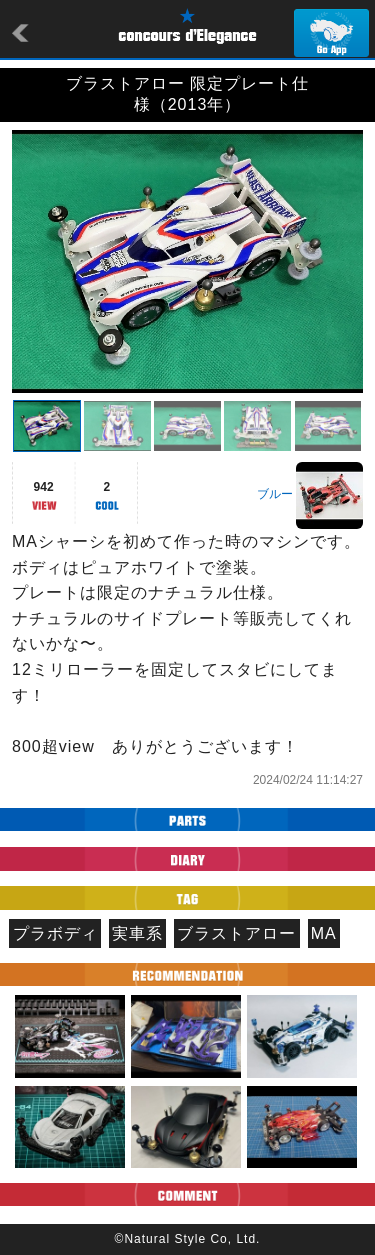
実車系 (137, 933)
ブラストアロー (236, 933)
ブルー (275, 494)
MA (324, 933)
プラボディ (55, 933)
